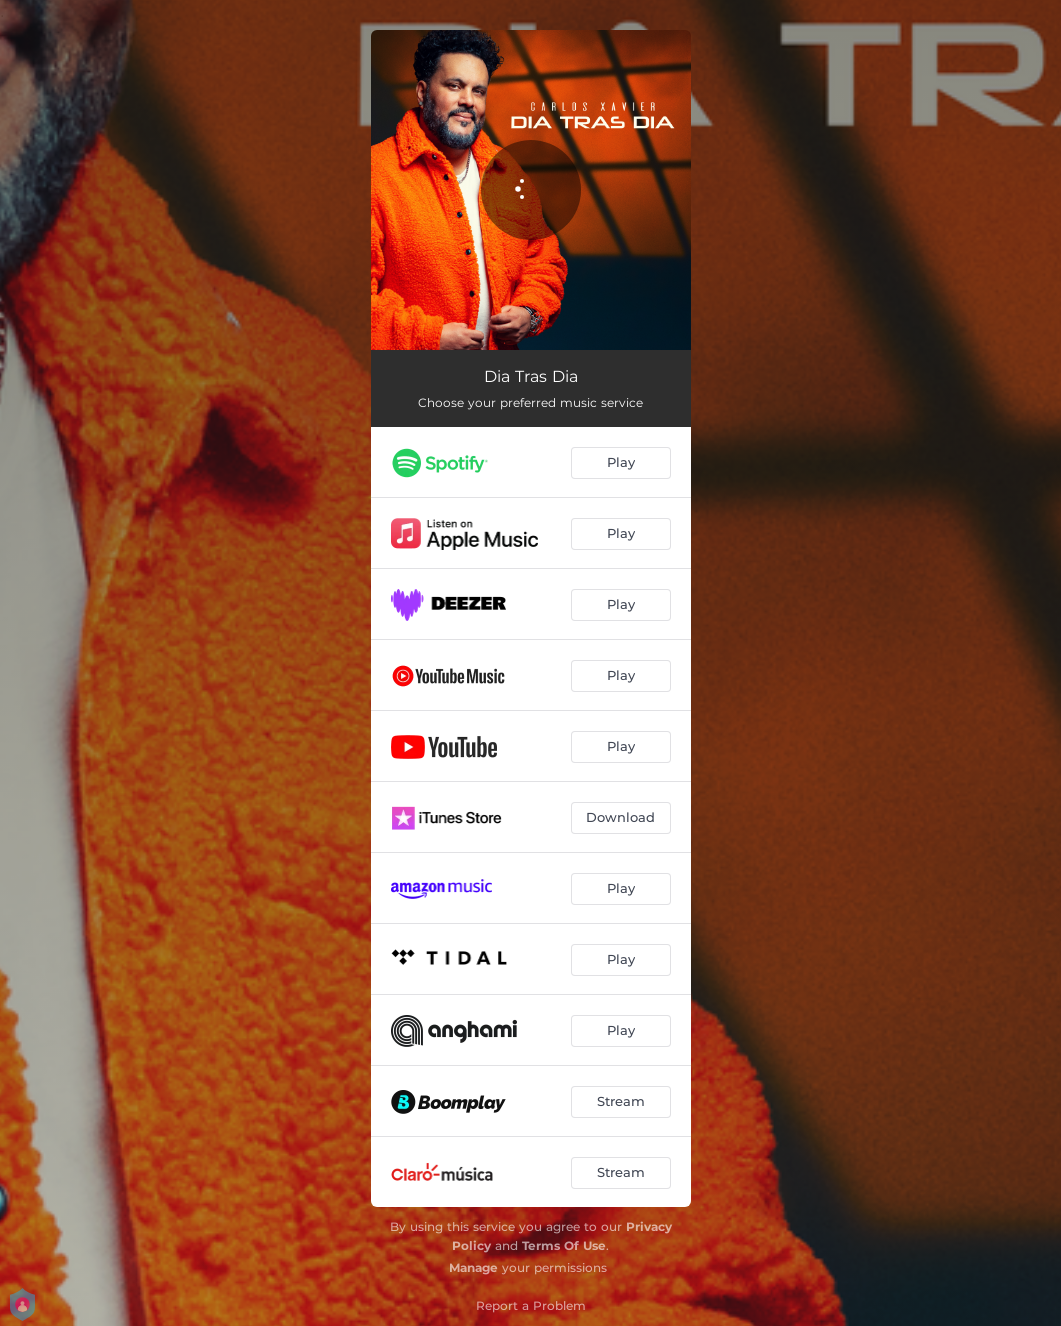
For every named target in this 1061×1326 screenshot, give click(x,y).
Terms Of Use (564, 1245)
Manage (473, 1267)
